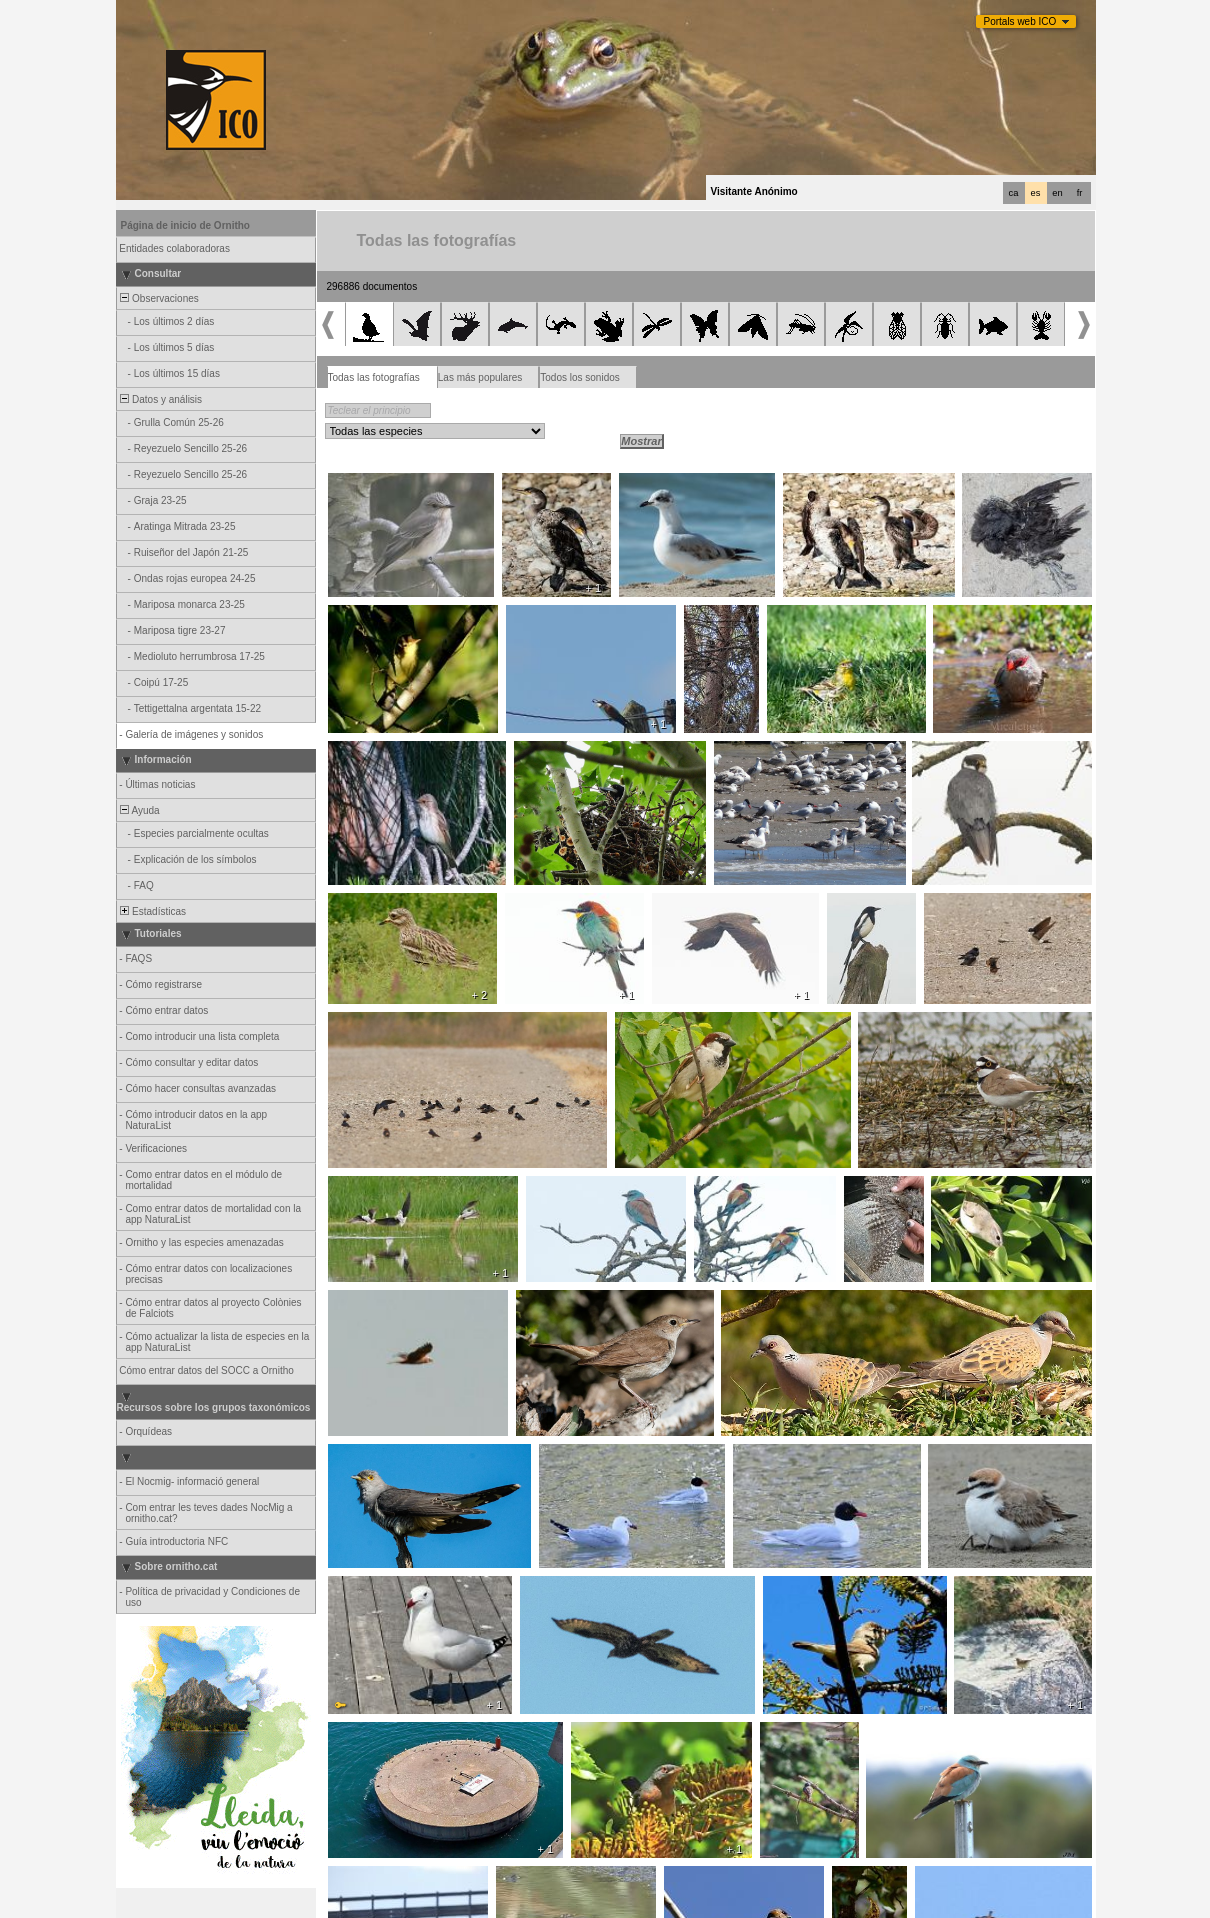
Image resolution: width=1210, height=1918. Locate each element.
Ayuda (139, 810)
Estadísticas (152, 911)
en (1057, 193)
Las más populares (480, 377)
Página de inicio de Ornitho (185, 225)
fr (1080, 193)
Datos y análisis (160, 399)
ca (1014, 193)
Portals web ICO (1020, 21)
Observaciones (158, 298)
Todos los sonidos (580, 377)
